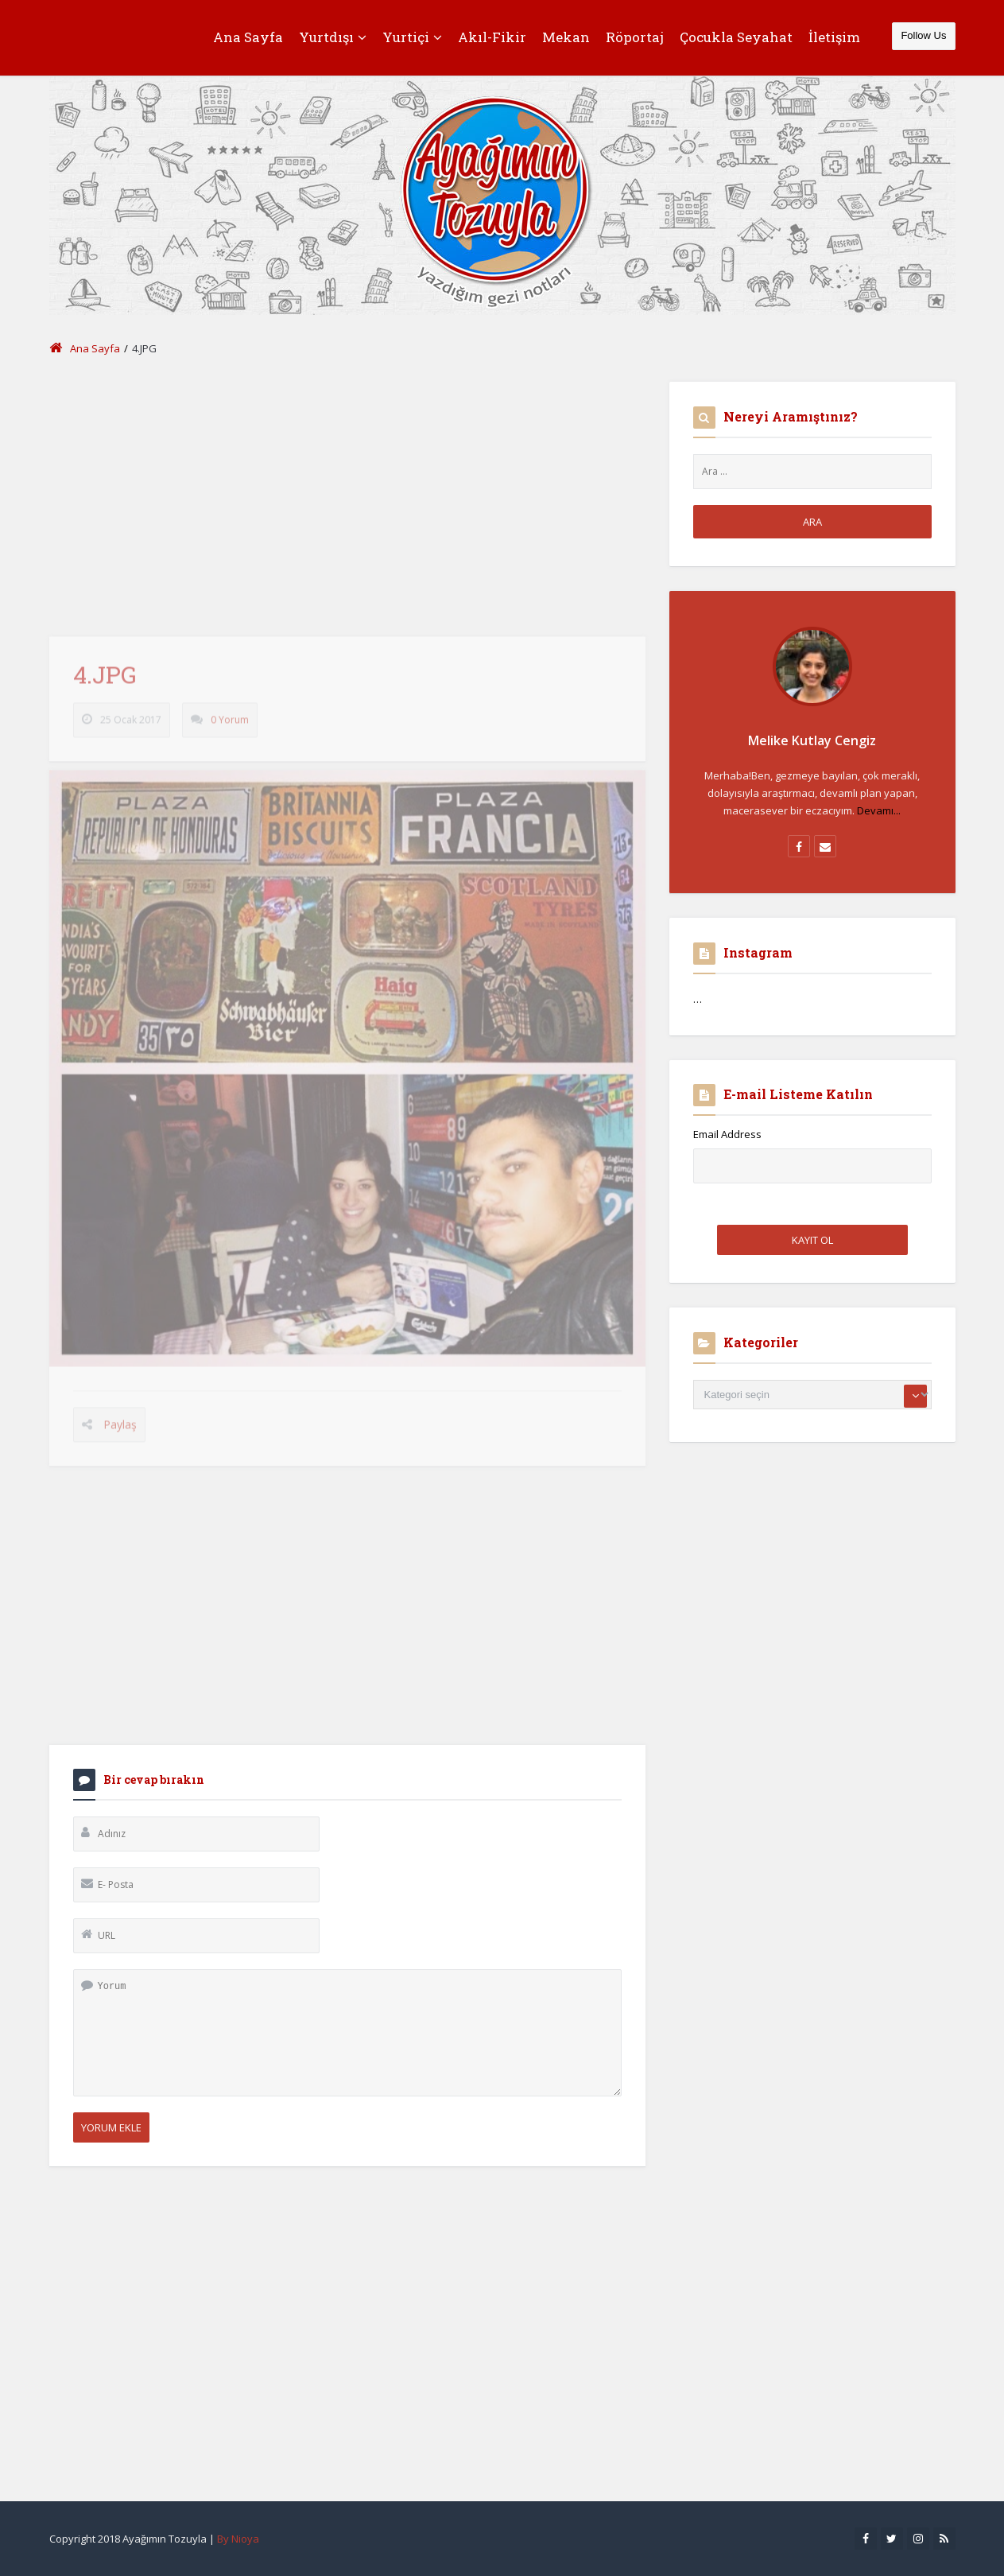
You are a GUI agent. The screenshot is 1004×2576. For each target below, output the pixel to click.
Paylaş (120, 1431)
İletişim (834, 37)
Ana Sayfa (248, 37)
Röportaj (635, 37)
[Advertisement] (347, 493)
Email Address (727, 1134)
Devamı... (879, 810)
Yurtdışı (332, 37)
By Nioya (238, 2538)
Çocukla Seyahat (736, 37)
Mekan (566, 37)
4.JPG (105, 681)
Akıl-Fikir (492, 37)
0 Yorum (230, 726)
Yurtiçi (412, 37)
